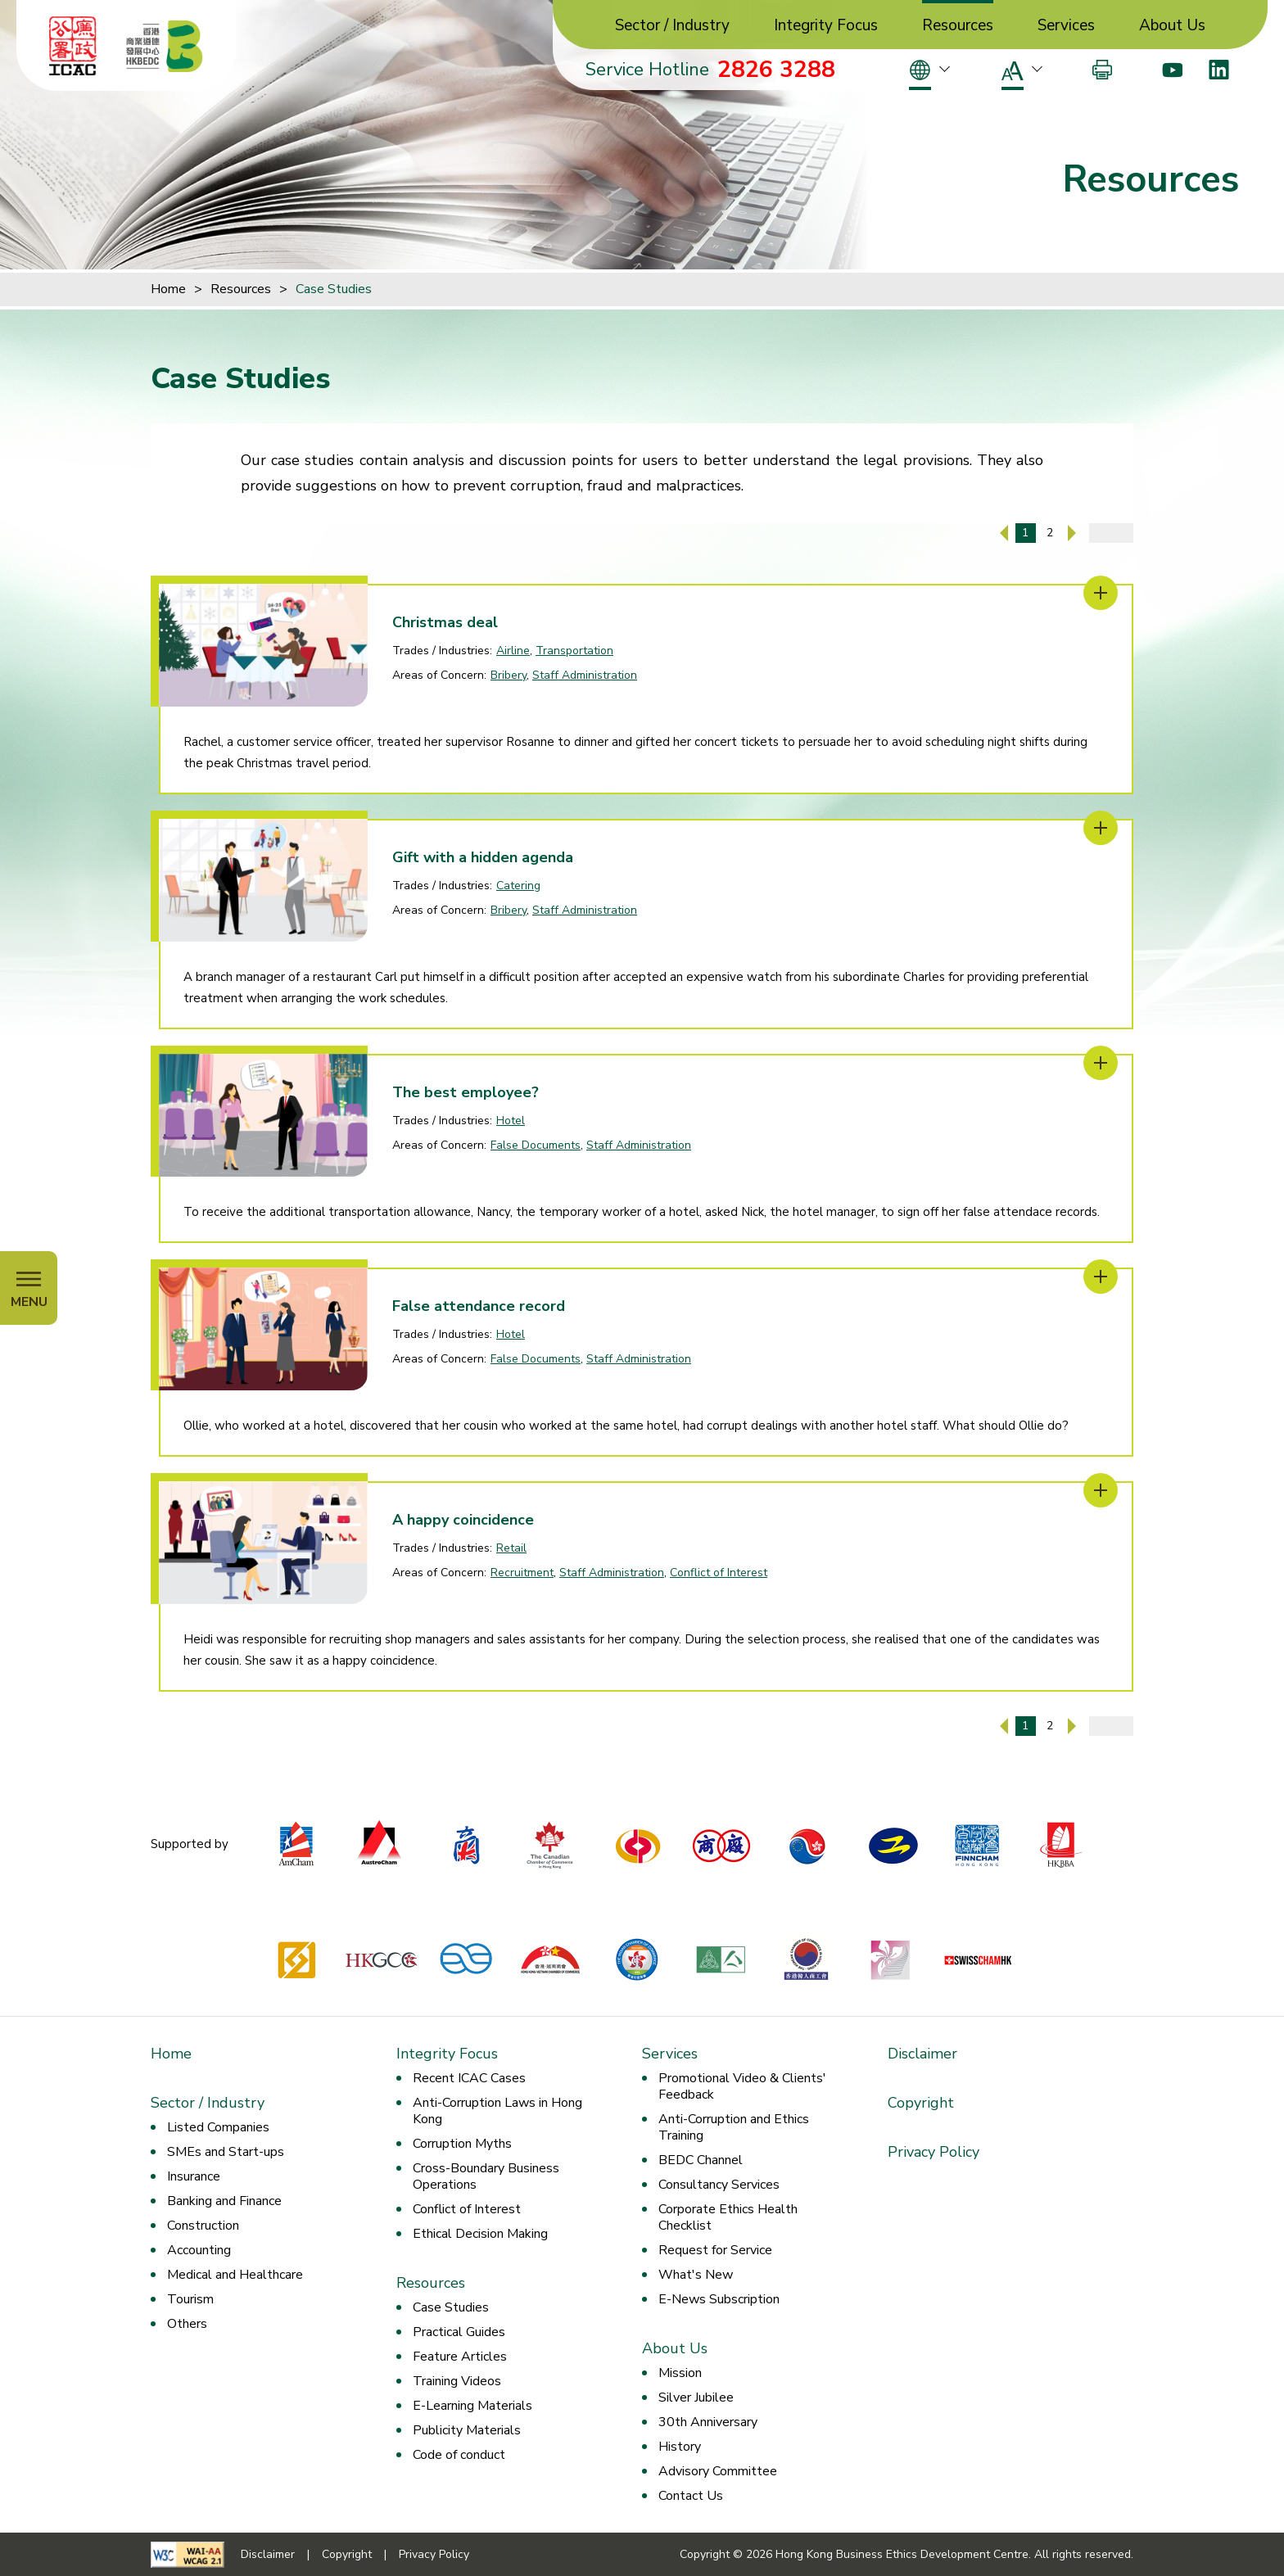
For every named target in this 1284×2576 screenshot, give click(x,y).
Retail (511, 1548)
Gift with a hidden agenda (482, 857)
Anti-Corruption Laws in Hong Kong (497, 2111)
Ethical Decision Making (480, 2234)
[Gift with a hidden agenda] (1100, 828)
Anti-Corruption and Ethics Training (733, 2127)
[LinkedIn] (1219, 69)
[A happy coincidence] (1100, 1490)
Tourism (190, 2299)
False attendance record (478, 1306)
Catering (518, 885)
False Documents (536, 1145)
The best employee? (465, 1092)
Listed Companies (218, 2127)
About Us (1172, 26)
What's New (695, 2274)
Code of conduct (459, 2455)
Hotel (510, 1120)
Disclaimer (922, 2053)
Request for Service (715, 2250)
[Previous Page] (1004, 533)
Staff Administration (584, 675)
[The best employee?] (1100, 1063)
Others (187, 2324)
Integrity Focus (826, 26)
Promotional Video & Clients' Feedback (742, 2086)
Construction (203, 2225)
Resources (957, 26)
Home (168, 289)
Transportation (574, 650)
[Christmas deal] (1100, 593)
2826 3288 (776, 69)
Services (1066, 26)
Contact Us (690, 2496)
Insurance (193, 2176)
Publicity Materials (467, 2430)
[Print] (1102, 69)
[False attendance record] (1100, 1276)
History (679, 2446)
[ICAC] (73, 45)
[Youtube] (1172, 69)
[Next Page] (1072, 533)
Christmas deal (445, 622)
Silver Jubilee (696, 2397)
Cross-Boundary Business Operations (486, 2176)
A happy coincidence (463, 1520)
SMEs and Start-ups (225, 2152)
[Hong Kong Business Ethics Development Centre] (164, 46)
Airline (513, 650)
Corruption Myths (462, 2143)
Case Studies (334, 289)
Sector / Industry (672, 26)
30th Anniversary (707, 2422)
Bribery (509, 675)
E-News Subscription (719, 2299)
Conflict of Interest (718, 1572)
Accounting (199, 2250)
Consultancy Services (719, 2184)
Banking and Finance (224, 2201)
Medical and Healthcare (235, 2274)
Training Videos (457, 2381)
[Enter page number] (1111, 533)
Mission (680, 2373)
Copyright (921, 2103)
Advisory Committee (717, 2471)
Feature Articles (460, 2356)
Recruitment (522, 1572)
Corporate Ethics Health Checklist (728, 2217)
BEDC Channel (700, 2160)
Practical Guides (459, 2332)
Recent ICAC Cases (469, 2078)
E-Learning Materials (472, 2405)
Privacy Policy (933, 2152)
